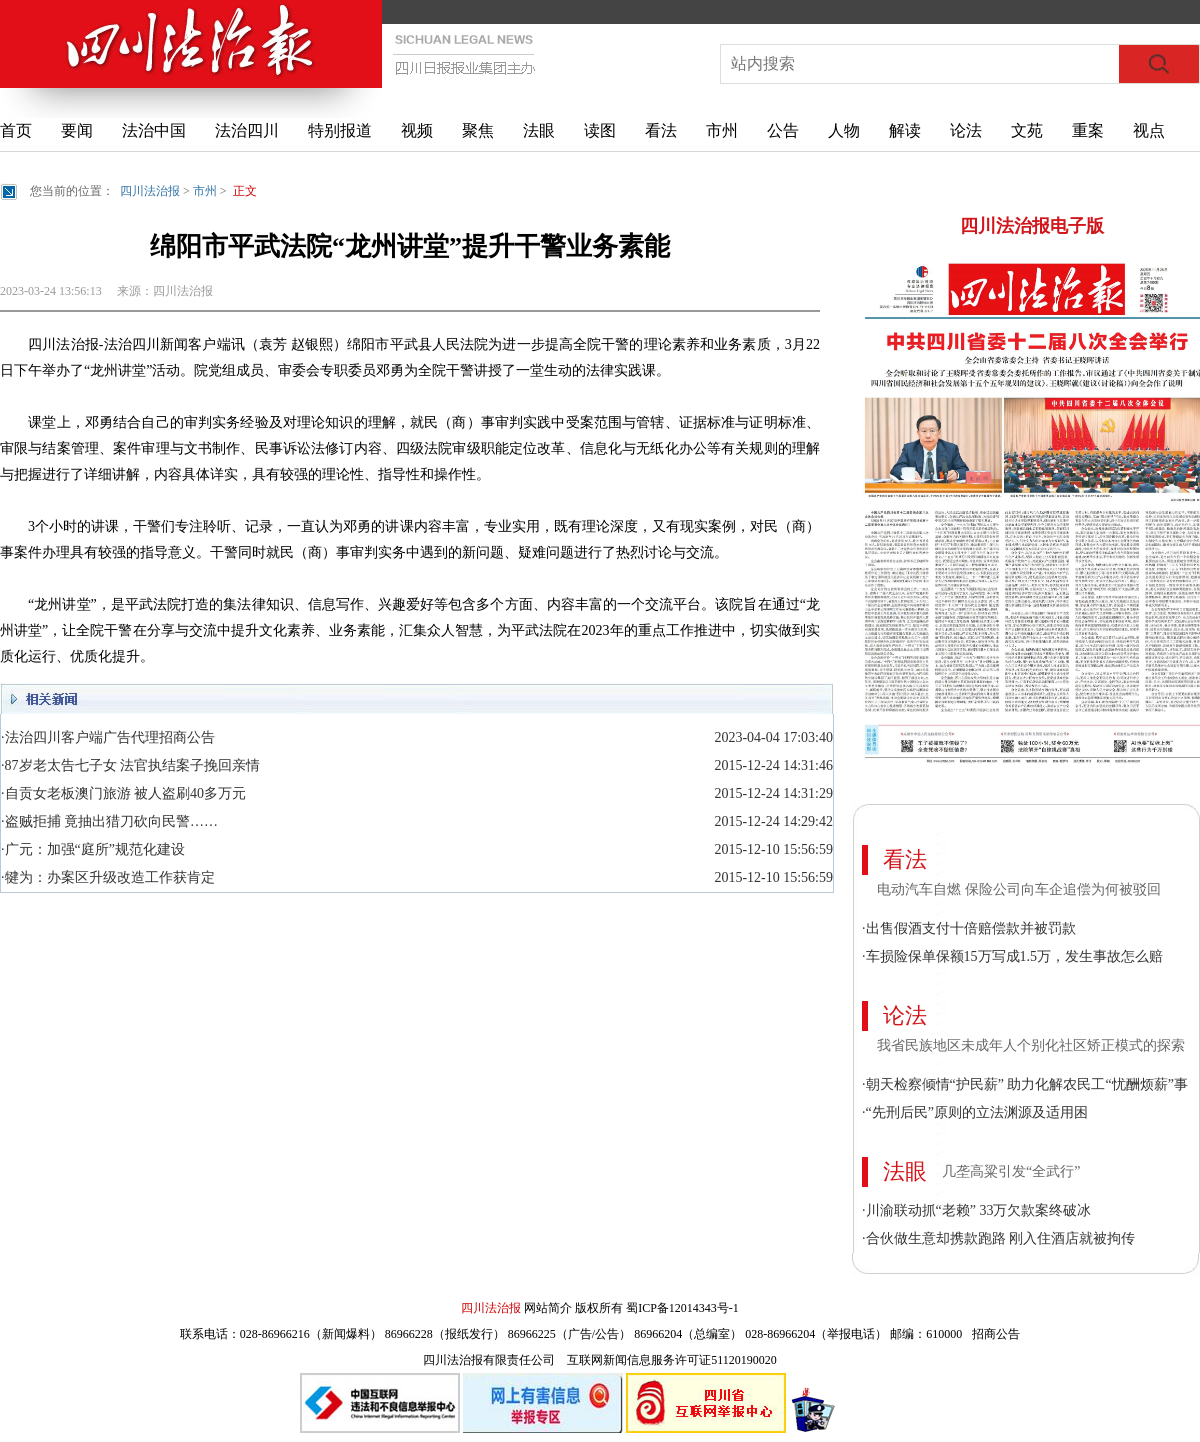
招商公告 (996, 1334)
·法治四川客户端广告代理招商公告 (108, 737)
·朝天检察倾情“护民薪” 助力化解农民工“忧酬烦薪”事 (1025, 1084)
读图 (600, 130)
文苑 (1027, 130)
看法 (661, 130)
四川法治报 (150, 191)
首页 (16, 130)
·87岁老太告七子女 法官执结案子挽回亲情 (130, 765)
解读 (905, 130)
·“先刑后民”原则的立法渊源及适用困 (975, 1112)
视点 (1149, 130)
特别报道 (340, 130)
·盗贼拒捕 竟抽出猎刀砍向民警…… (109, 821)
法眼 (539, 130)
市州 (722, 130)
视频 (417, 130)
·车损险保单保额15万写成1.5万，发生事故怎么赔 (1012, 956)
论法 (966, 130)
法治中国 (154, 130)
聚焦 (478, 130)
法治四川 (247, 130)
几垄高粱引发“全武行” (1011, 1171)
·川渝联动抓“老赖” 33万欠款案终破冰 (976, 1210)
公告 (783, 130)
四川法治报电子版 (1032, 226)
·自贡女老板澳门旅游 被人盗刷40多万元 (123, 793)
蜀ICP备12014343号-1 (682, 1308)
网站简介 (548, 1308)
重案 (1088, 130)
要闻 (77, 130)
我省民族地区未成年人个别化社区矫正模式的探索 (1031, 1045)
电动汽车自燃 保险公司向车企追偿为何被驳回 (1019, 889)
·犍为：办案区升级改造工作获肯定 (108, 877)
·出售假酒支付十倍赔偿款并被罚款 (969, 928)
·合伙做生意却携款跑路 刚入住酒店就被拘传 (998, 1238)
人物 (844, 130)
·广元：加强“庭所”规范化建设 (93, 849)
